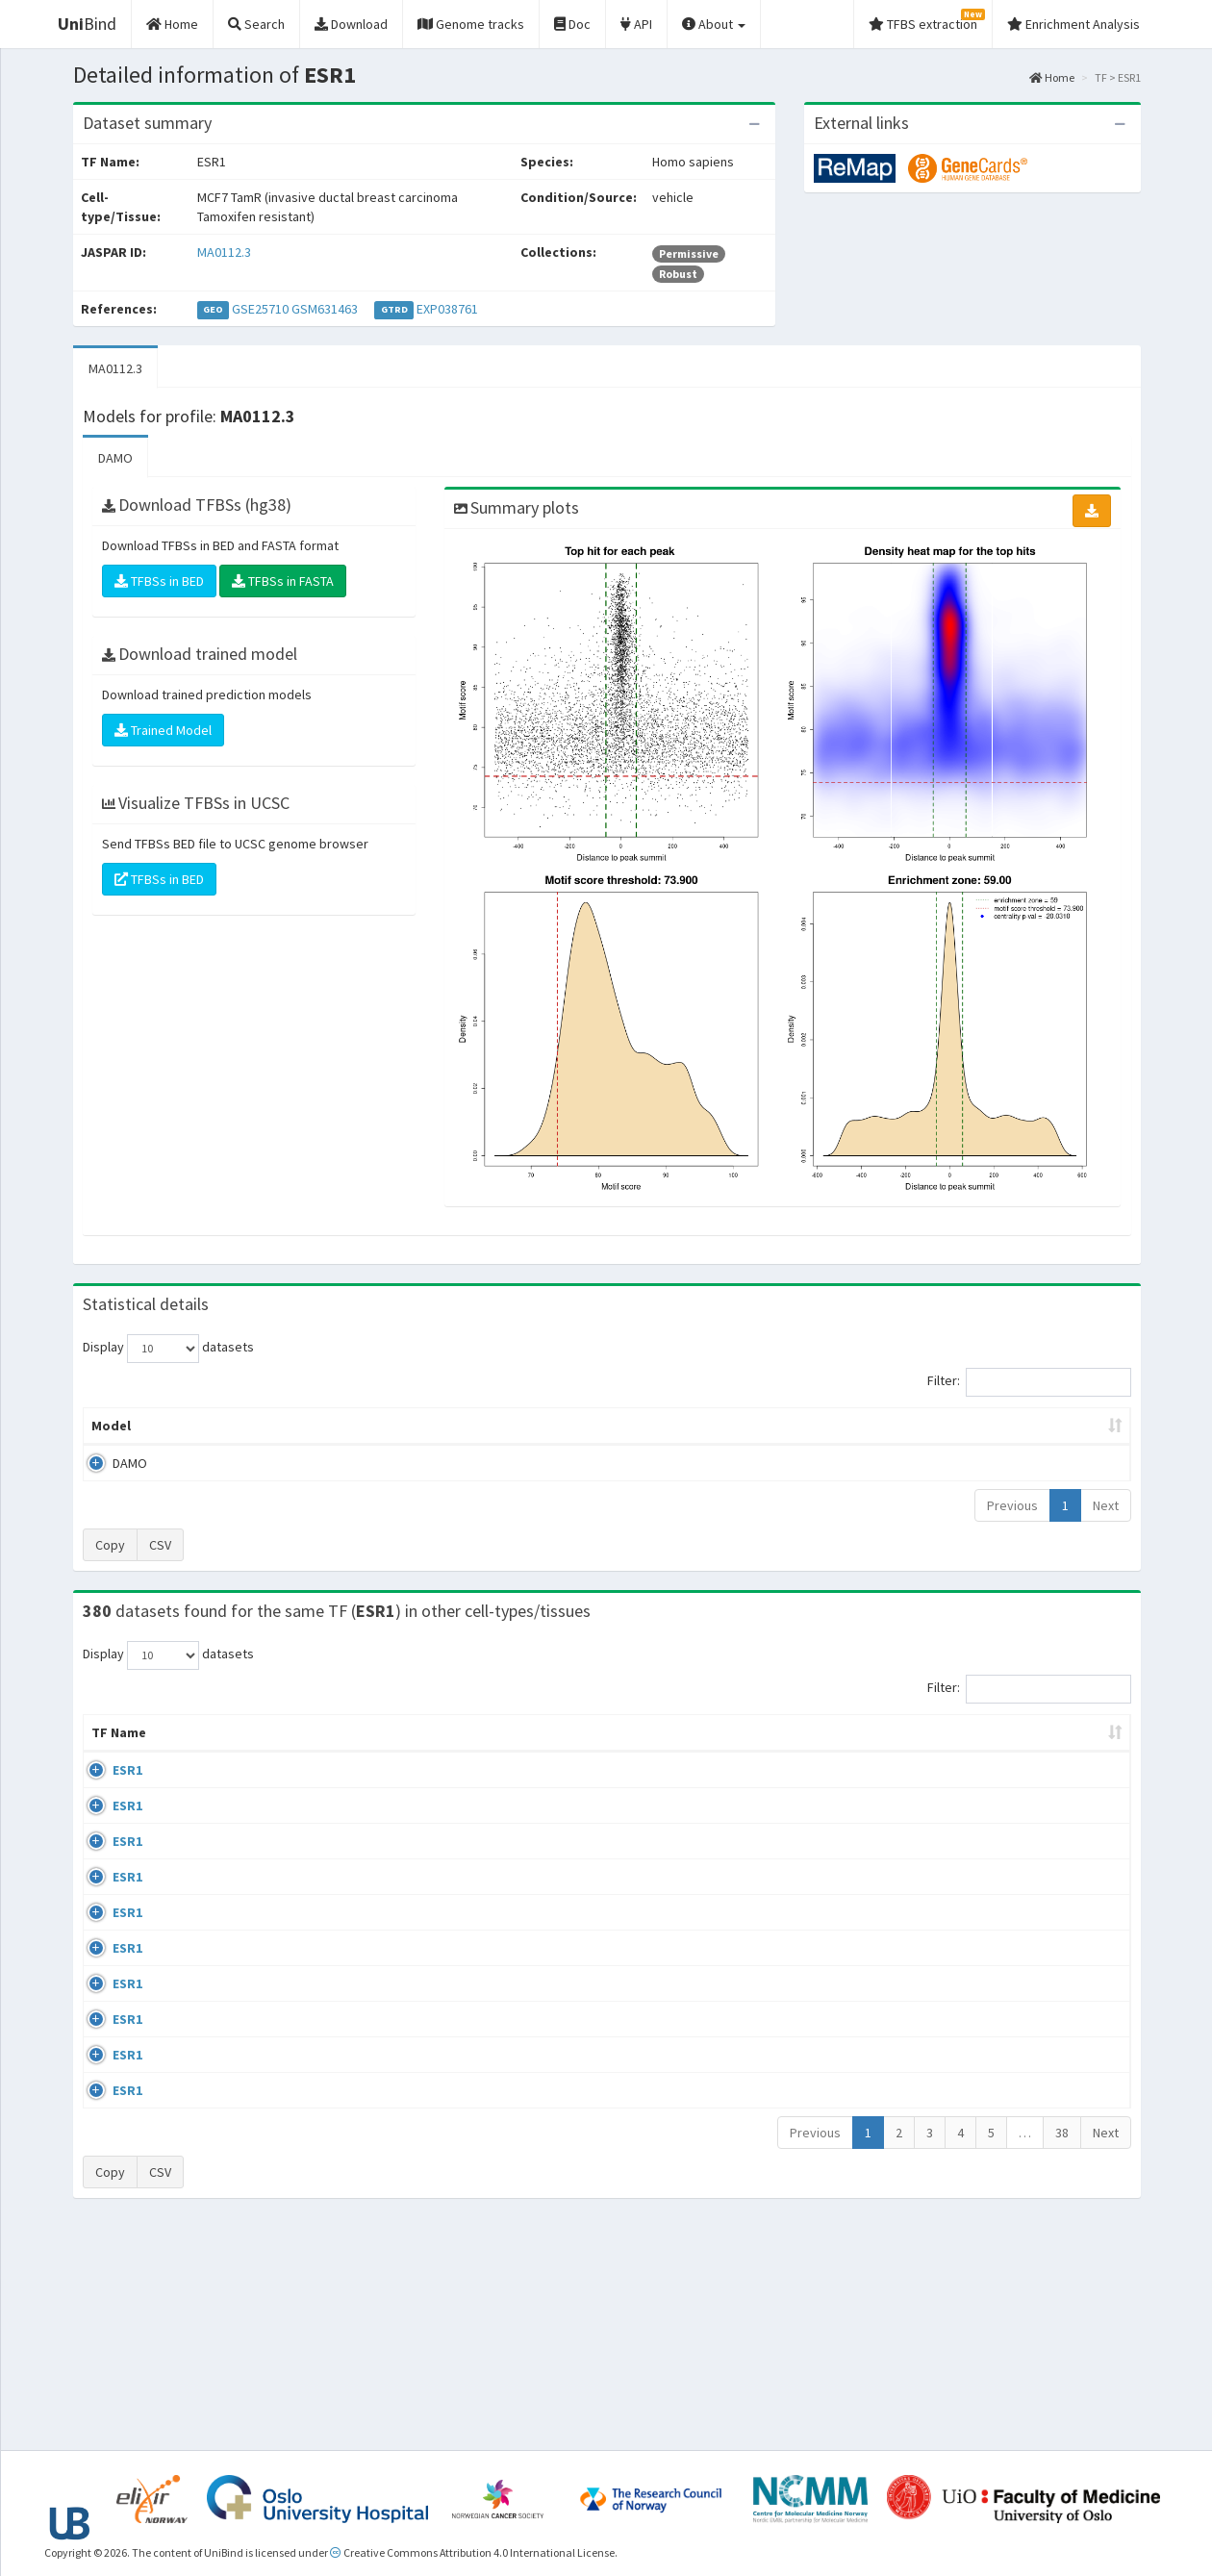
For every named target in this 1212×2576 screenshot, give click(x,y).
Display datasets (168, 1348)
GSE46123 (973, 2288)
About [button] (713, 24)
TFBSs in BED (159, 581)
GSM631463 (324, 308)
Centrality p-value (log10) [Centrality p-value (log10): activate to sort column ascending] (970, 1425)
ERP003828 (976, 1789)
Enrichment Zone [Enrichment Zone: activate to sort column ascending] (492, 1425)
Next (1106, 1505)
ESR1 (106, 1789)
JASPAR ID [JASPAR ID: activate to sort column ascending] (1073, 1742)
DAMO (115, 458)
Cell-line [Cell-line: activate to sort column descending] (193, 1751)
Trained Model (163, 730)
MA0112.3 (224, 252)
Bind (87, 24)
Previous (1012, 1505)
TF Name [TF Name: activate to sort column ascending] (109, 1742)
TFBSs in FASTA (283, 581)
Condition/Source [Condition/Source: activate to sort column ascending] (426, 1751)
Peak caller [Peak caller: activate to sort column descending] (223, 1425)
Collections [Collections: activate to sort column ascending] (774, 1751)
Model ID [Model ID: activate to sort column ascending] (349, 1425)
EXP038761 (447, 308)
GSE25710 (260, 308)
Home (1051, 77)
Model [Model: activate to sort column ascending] (111, 1425)
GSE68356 (973, 1845)
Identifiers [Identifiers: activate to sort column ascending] (979, 1751)
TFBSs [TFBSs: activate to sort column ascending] (638, 1425)
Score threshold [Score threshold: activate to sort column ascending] (766, 1425)
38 (1062, 2351)
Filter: (1029, 1382)
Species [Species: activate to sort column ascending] (880, 1751)
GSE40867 (973, 2176)
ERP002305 (976, 2066)
